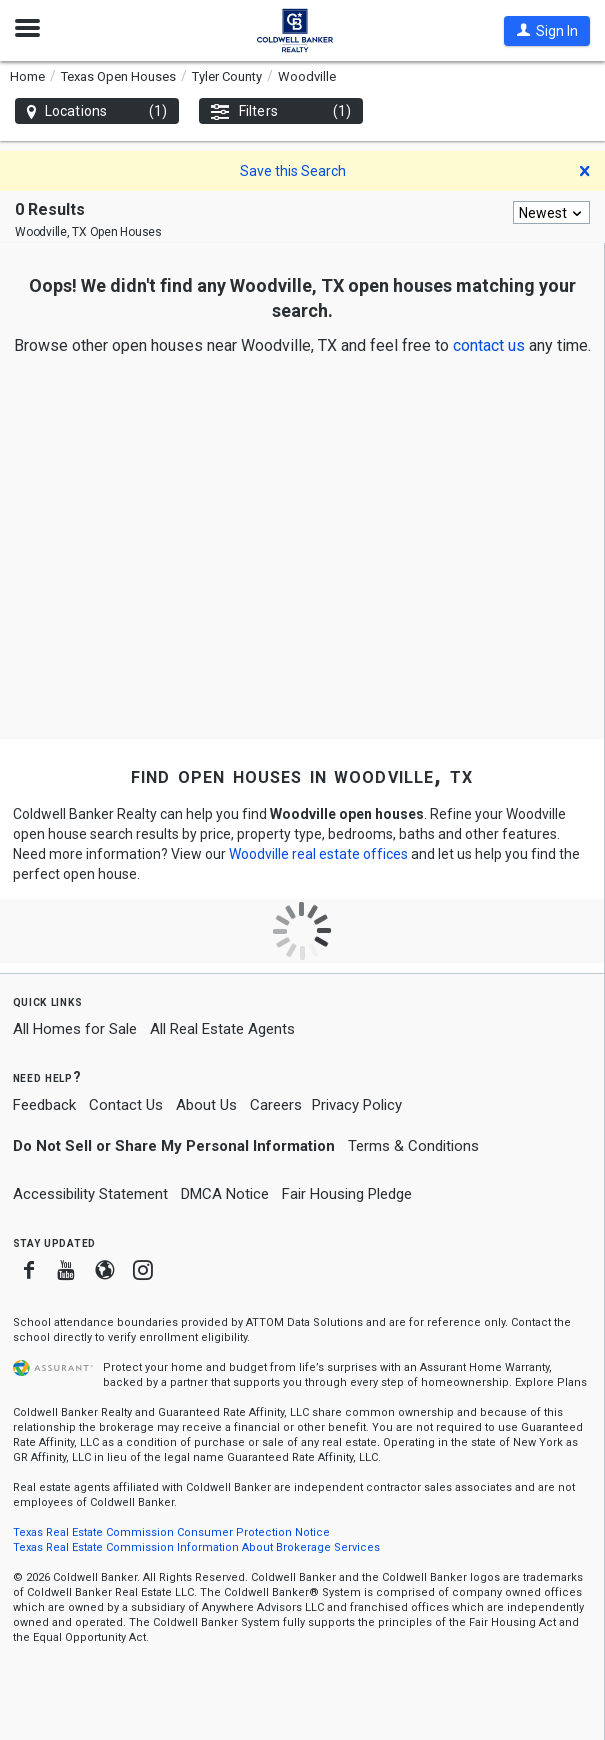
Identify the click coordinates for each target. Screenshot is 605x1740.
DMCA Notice (225, 1194)
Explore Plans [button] (551, 1382)
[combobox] (551, 212)
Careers (276, 1105)
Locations (97, 111)
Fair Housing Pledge (347, 1194)
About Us (206, 1105)
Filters (281, 111)
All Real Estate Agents (222, 1029)
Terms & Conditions (413, 1146)
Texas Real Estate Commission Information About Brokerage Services (196, 1547)
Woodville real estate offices (318, 854)
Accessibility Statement (90, 1194)
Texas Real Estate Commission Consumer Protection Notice (171, 1532)
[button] (547, 31)
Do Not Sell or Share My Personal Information (174, 1146)
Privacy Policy (357, 1105)
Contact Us (126, 1105)
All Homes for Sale (75, 1029)
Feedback (44, 1105)
